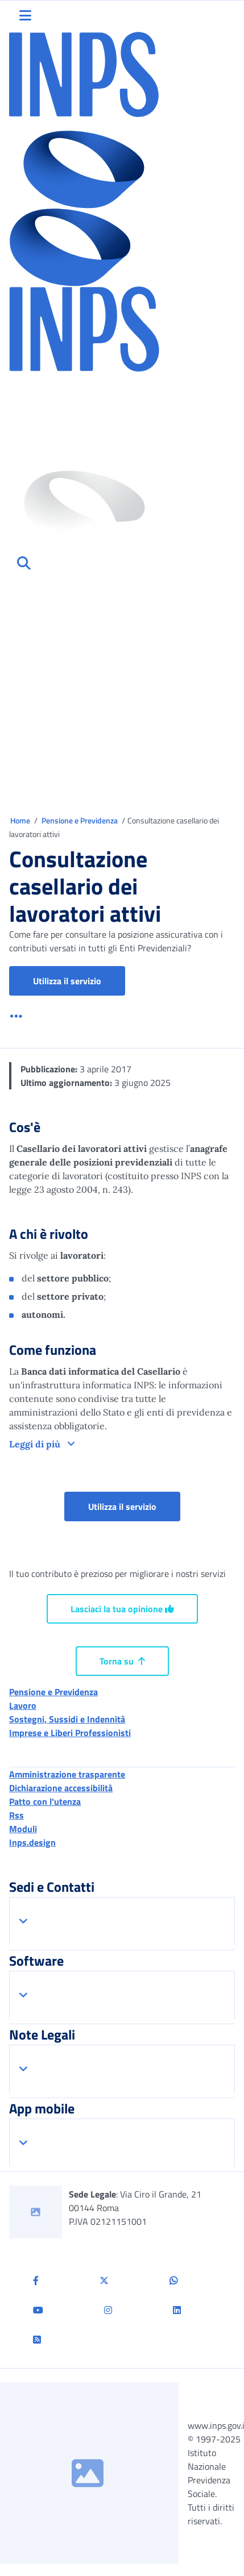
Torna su (122, 1661)
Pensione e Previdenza (80, 820)
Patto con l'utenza (45, 1801)
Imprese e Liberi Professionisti (70, 1732)
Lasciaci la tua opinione (122, 1609)
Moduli (23, 1829)
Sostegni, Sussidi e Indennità (67, 1719)
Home (21, 820)
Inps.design (32, 1842)
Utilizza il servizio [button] (79, 980)
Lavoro (22, 1705)
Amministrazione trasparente (67, 1774)
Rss (16, 1815)
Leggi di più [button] (36, 1444)
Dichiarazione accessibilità (61, 1788)
